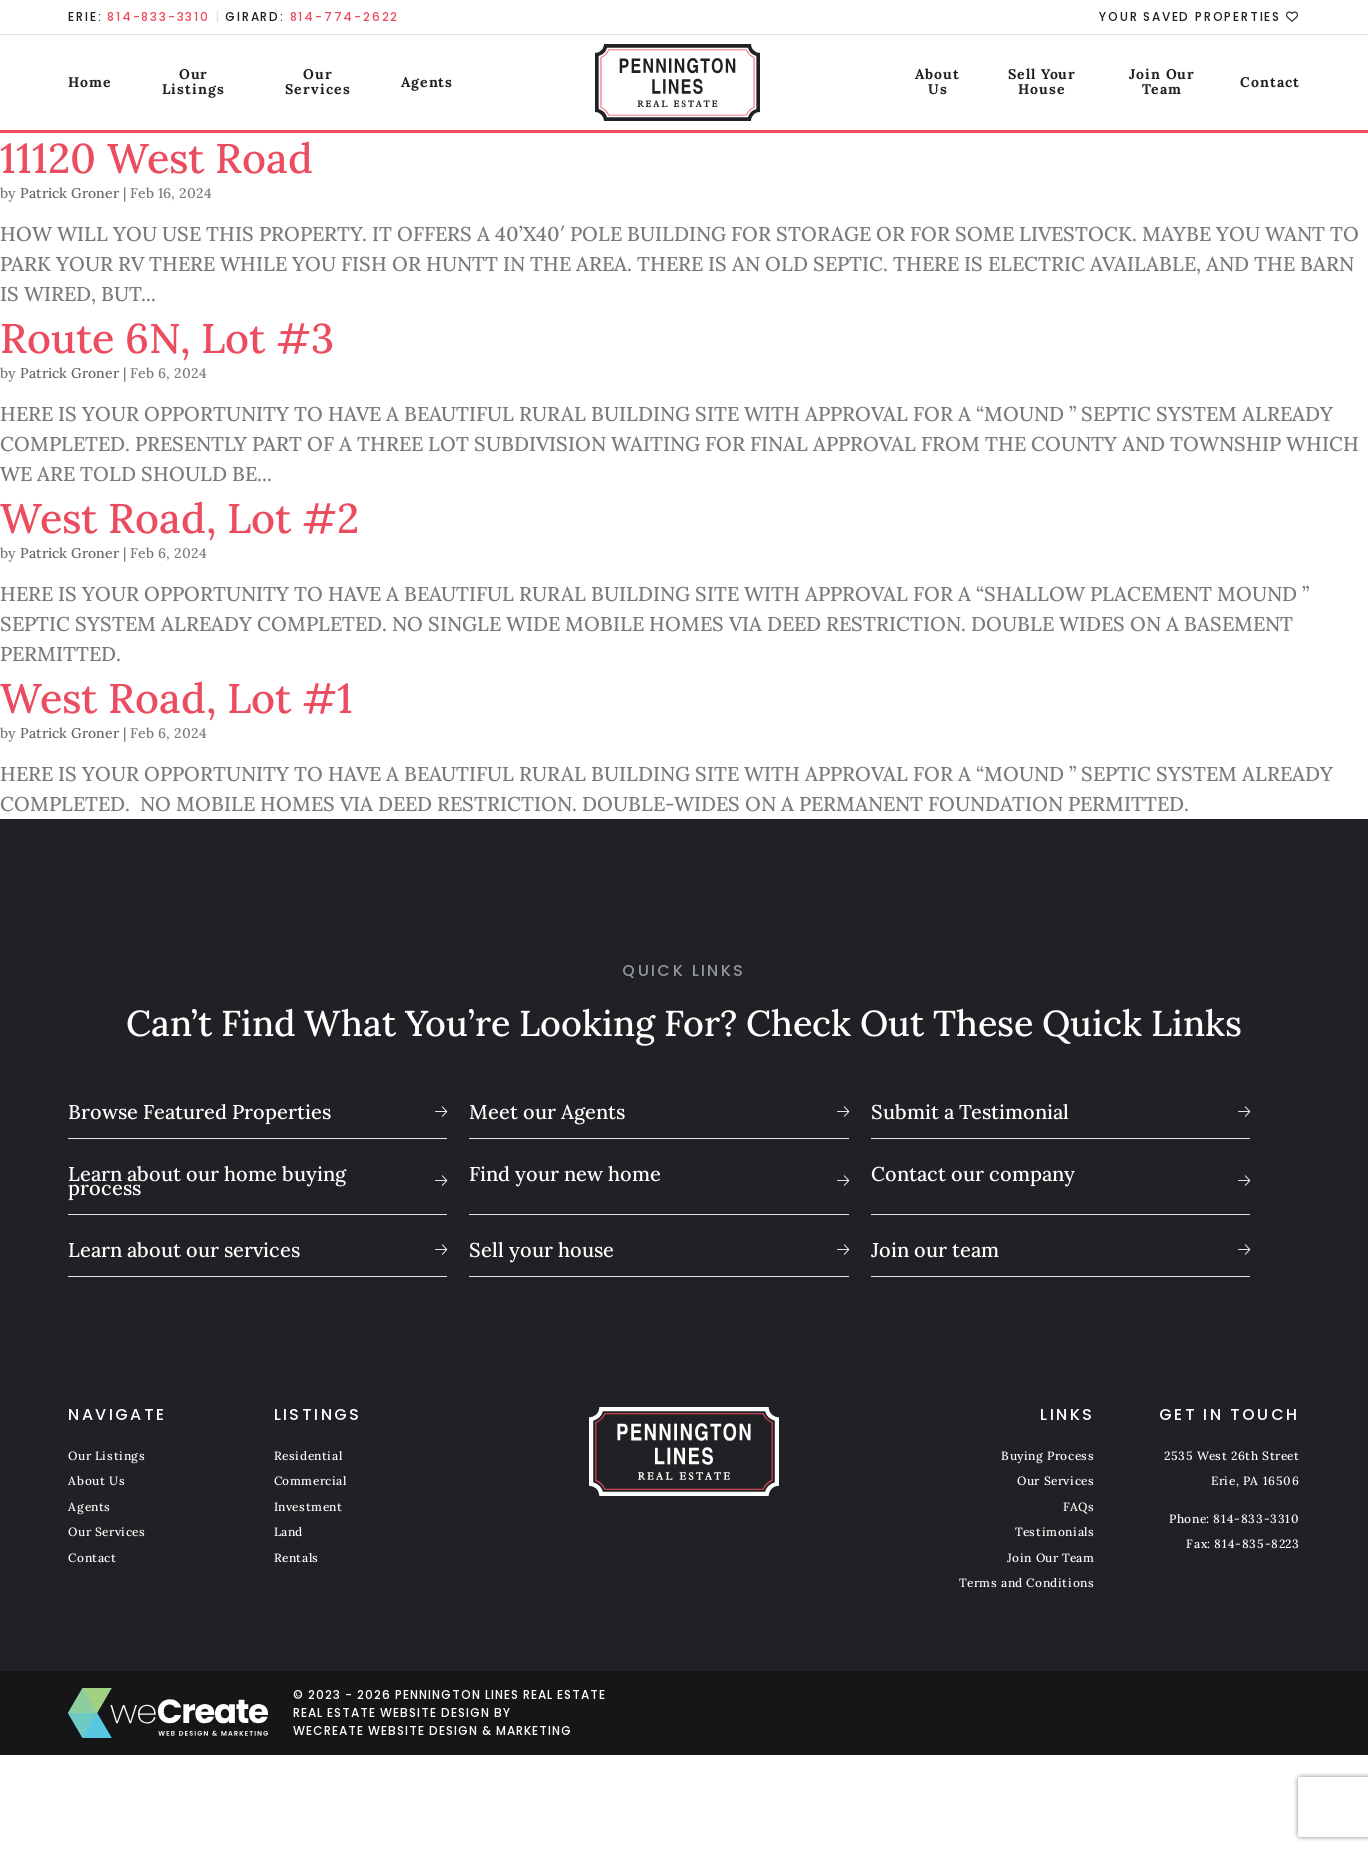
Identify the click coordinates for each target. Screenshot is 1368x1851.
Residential (308, 1455)
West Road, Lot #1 (206, 695)
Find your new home (565, 1173)
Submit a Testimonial (970, 1111)
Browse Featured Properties (199, 1111)
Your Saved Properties (1199, 17)
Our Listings (200, 84)
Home (90, 84)
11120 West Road (181, 155)
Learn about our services (184, 1249)
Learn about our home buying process (207, 1180)
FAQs (1078, 1506)
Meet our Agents (547, 1111)
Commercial (310, 1480)
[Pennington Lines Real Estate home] (684, 85)
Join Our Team (1144, 84)
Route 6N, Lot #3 (195, 335)
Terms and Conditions (1026, 1582)
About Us (853, 84)
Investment (308, 1506)
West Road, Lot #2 (210, 515)
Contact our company (973, 1173)
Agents (455, 84)
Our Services (339, 84)
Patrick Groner (69, 193)
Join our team (935, 1249)
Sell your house (541, 1249)
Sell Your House (989, 84)
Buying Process (1047, 1455)
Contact (1269, 84)
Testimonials (1054, 1531)
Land (288, 1531)
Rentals (296, 1557)
